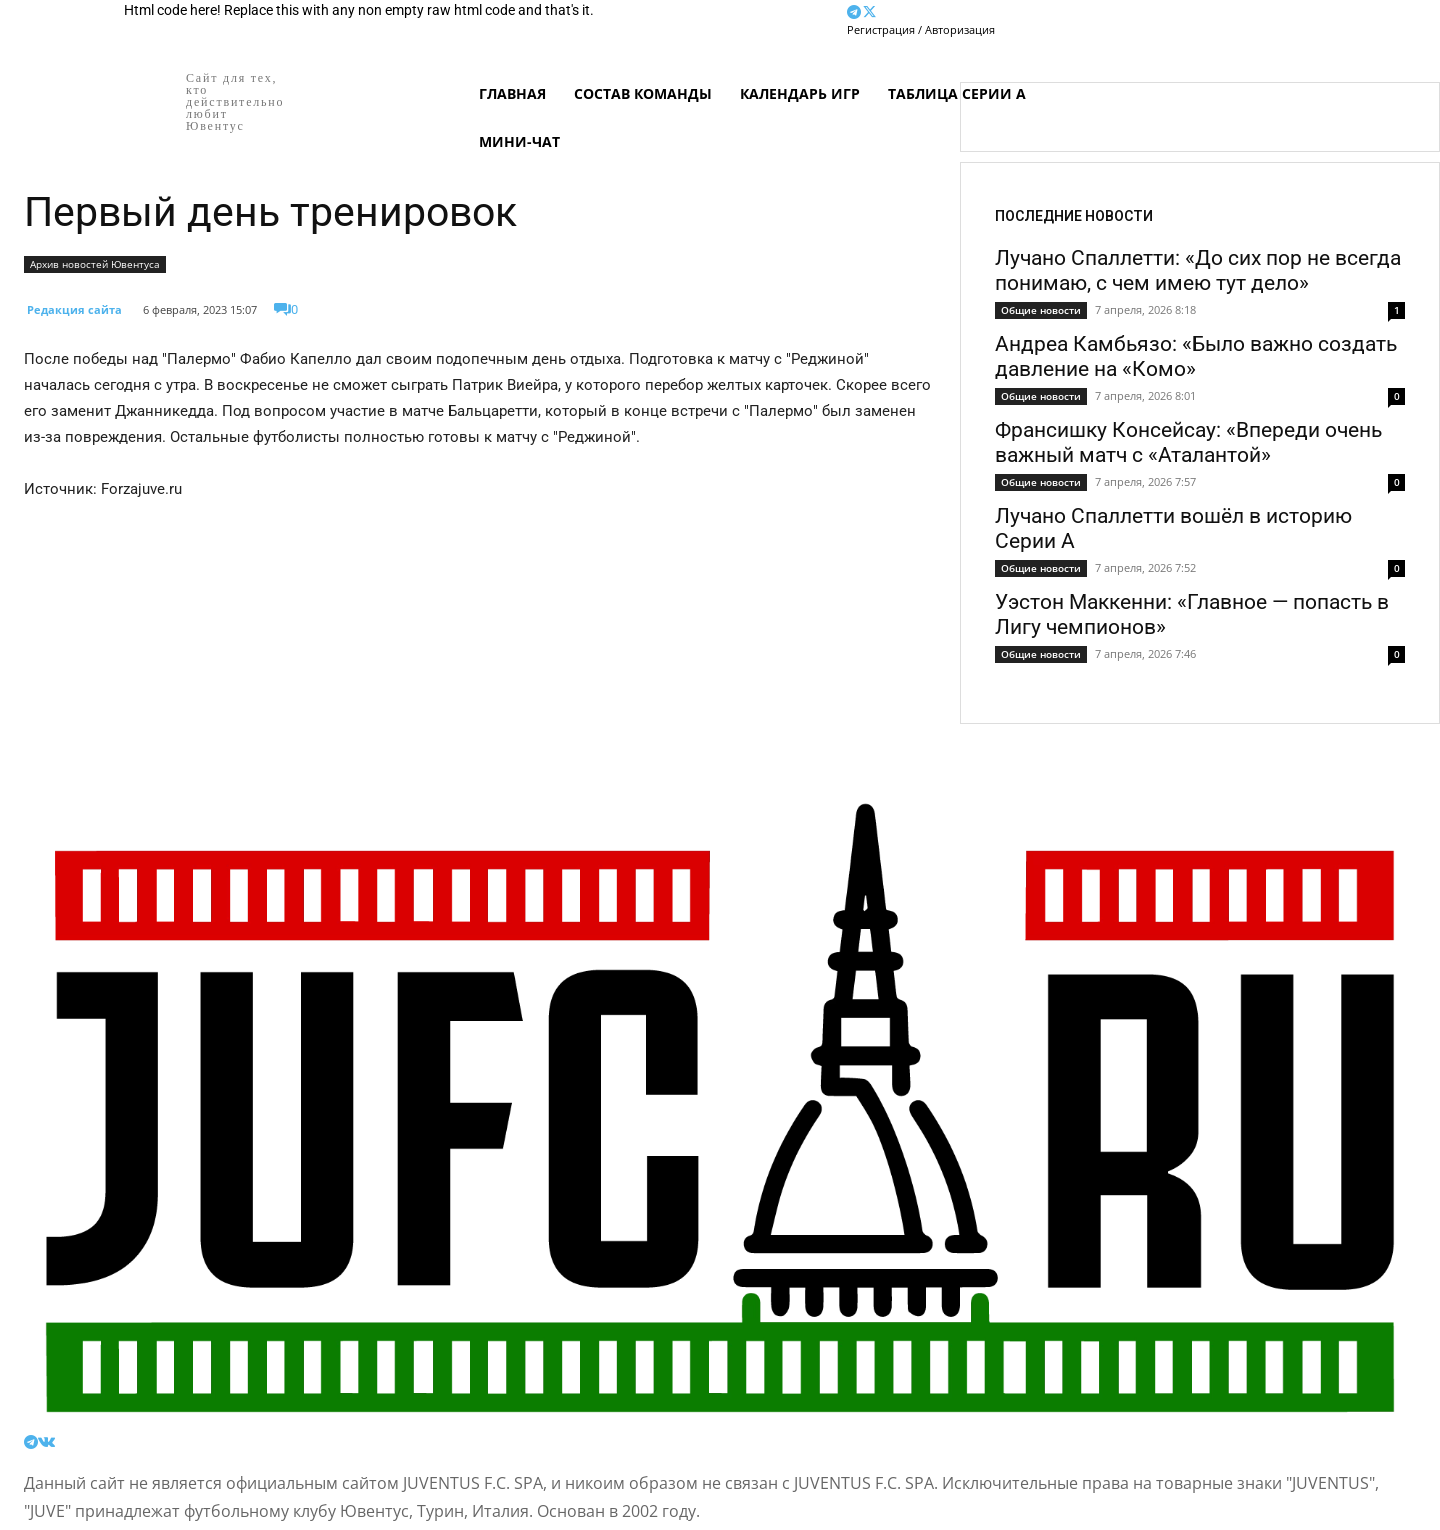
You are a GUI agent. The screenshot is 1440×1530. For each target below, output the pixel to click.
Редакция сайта (74, 309)
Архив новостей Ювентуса (95, 264)
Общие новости (1041, 310)
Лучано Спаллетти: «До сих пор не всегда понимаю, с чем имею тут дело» (1198, 270)
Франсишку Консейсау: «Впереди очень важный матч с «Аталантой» (1188, 442)
